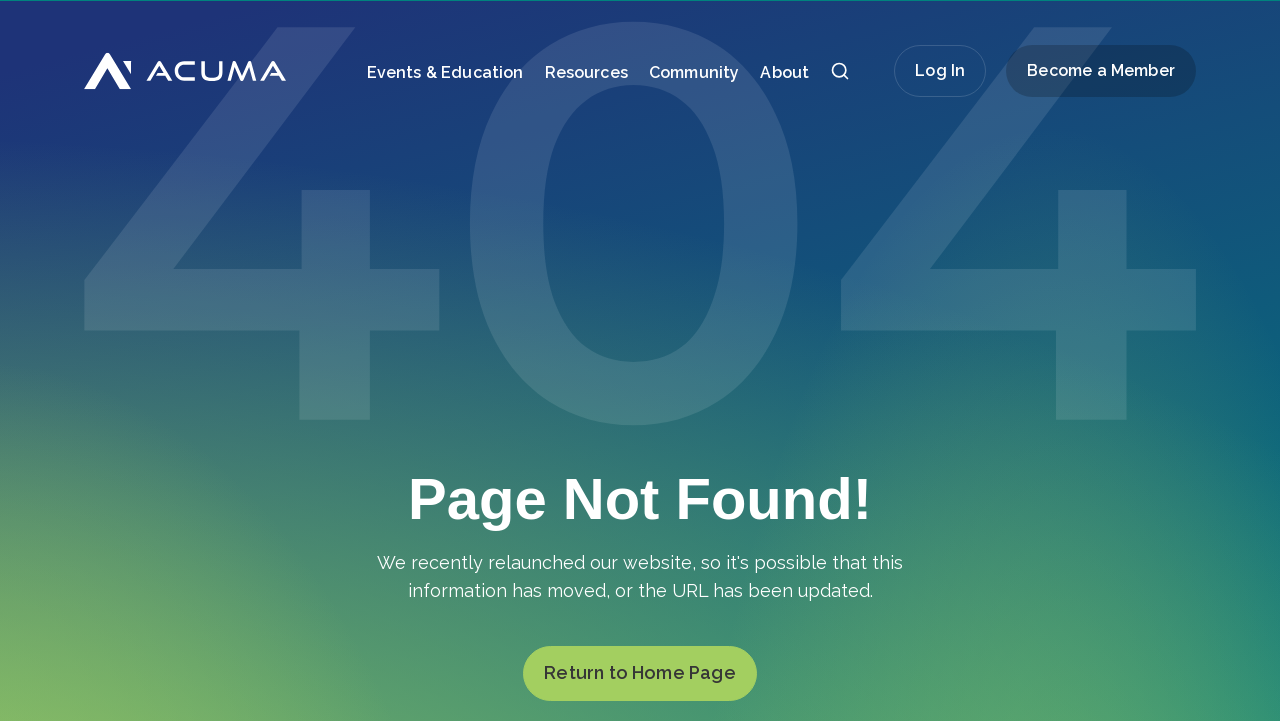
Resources (586, 72)
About (784, 72)
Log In (940, 70)
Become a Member (1101, 70)
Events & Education (445, 72)
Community (694, 72)
